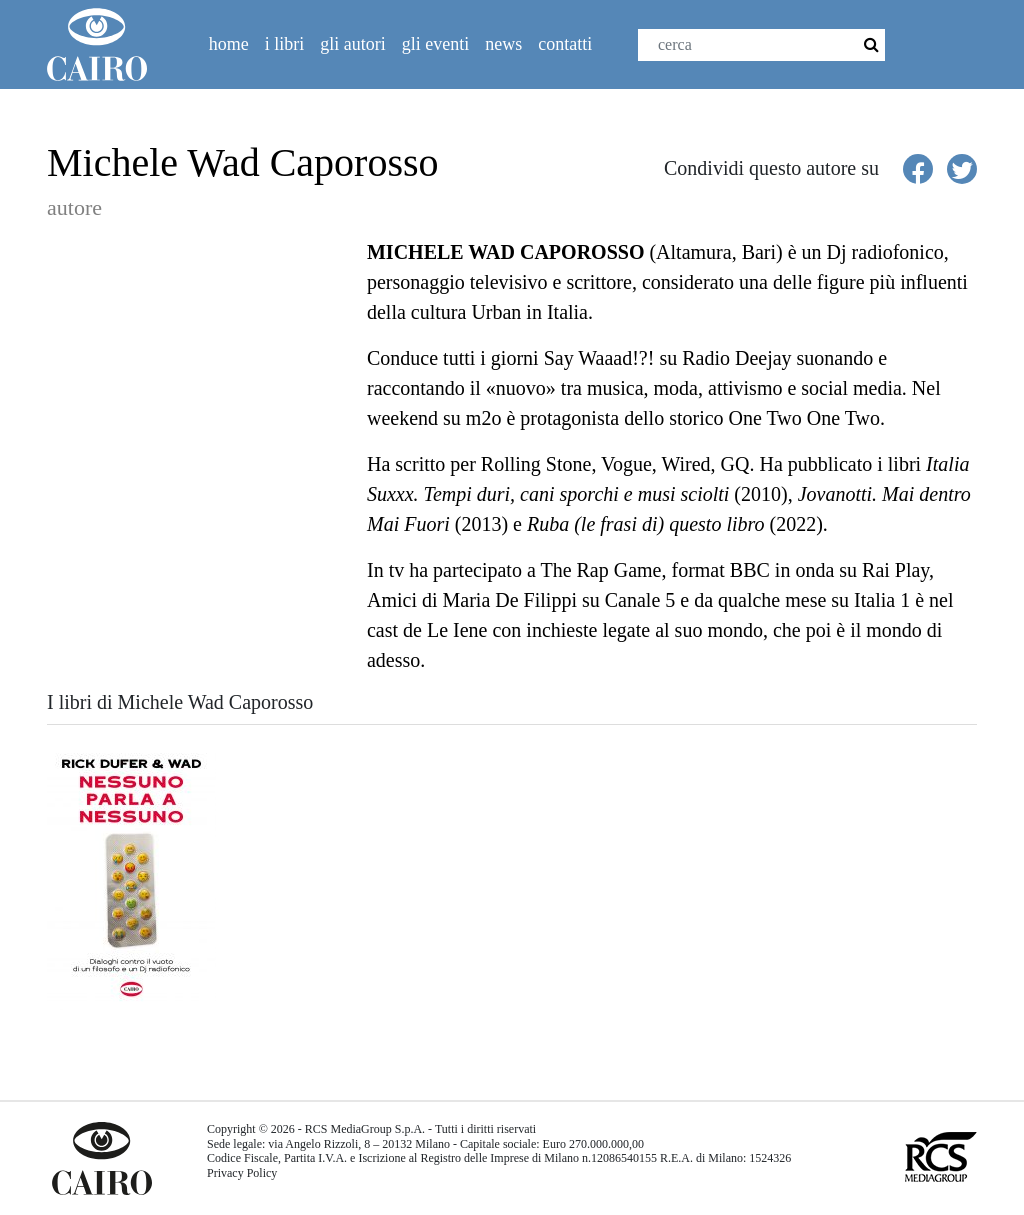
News (503, 44)
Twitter (964, 51)
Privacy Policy (242, 1173)
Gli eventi (435, 44)
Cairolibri (105, 44)
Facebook (921, 51)
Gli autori (353, 44)
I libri (285, 44)
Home (229, 44)
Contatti (565, 44)
